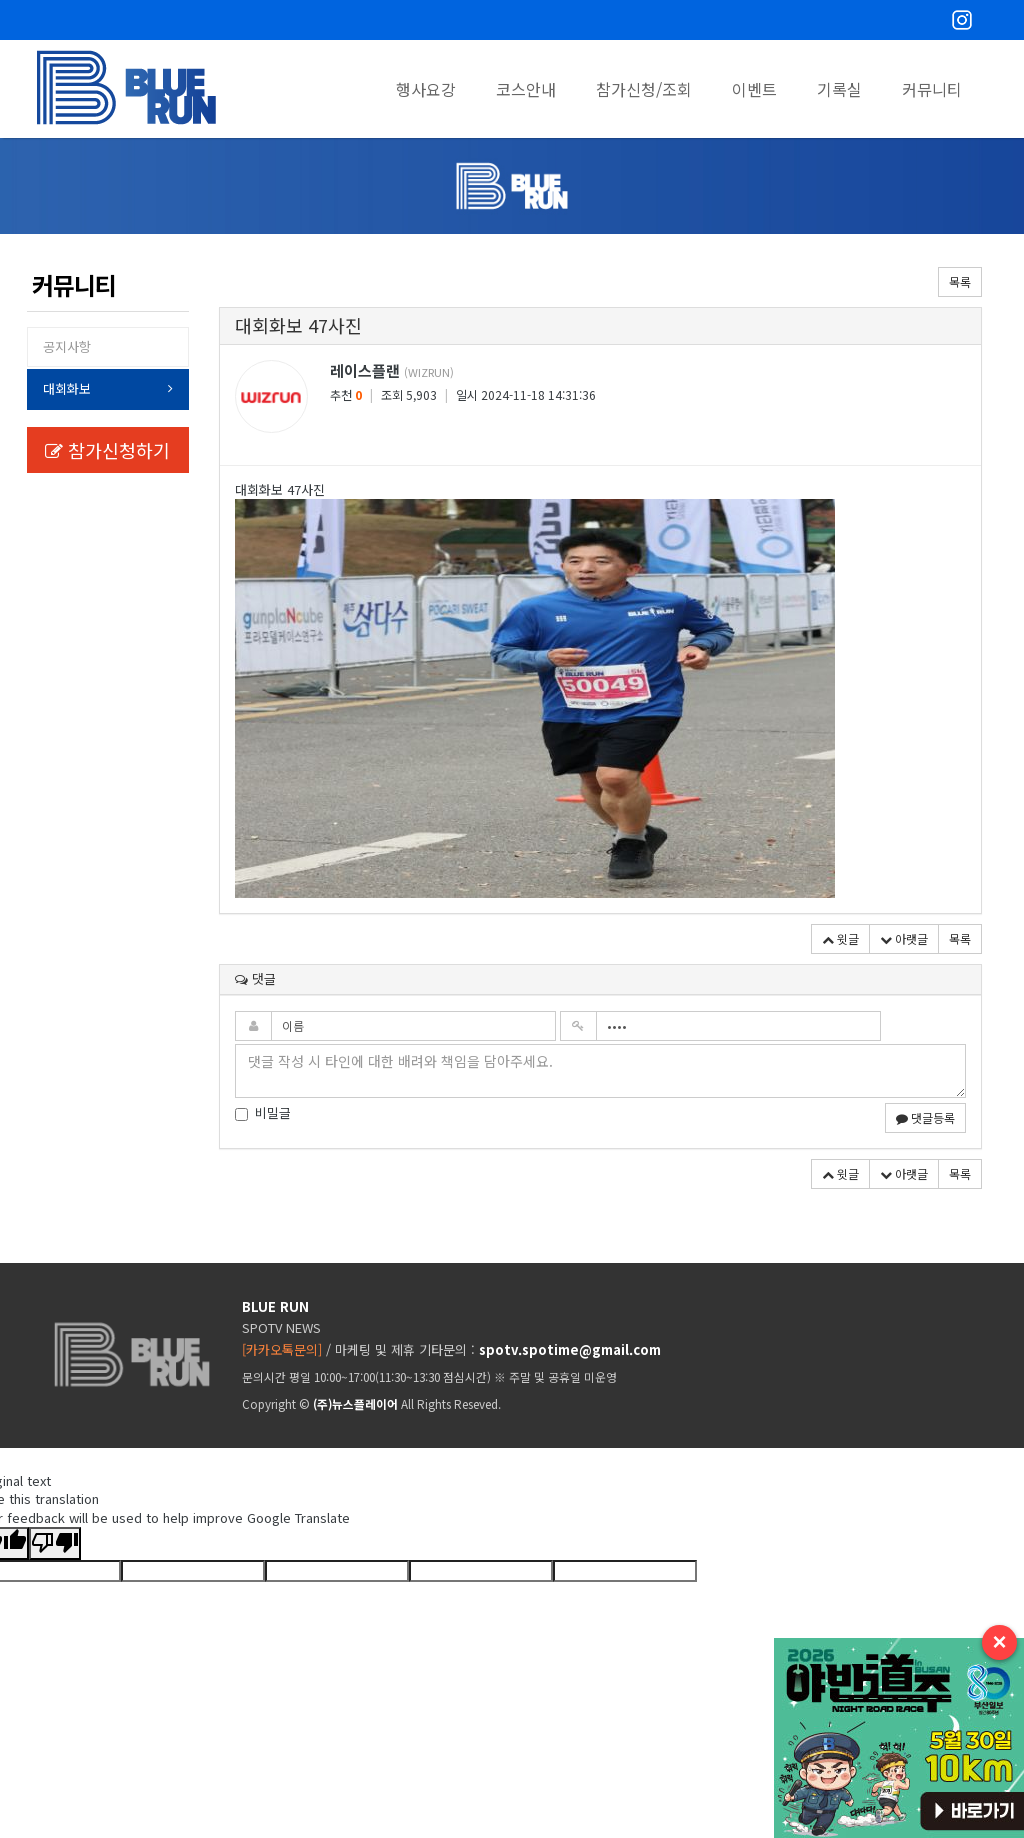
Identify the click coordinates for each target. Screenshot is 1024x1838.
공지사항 (67, 346)
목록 (960, 281)
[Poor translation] (55, 1543)
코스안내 (526, 89)
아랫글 (904, 938)
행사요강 (426, 89)
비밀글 (263, 1113)
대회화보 (67, 388)
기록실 (839, 89)
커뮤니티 (932, 89)
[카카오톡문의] (282, 1349)
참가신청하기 (107, 450)
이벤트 (754, 89)
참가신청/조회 (644, 89)
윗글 (840, 938)
